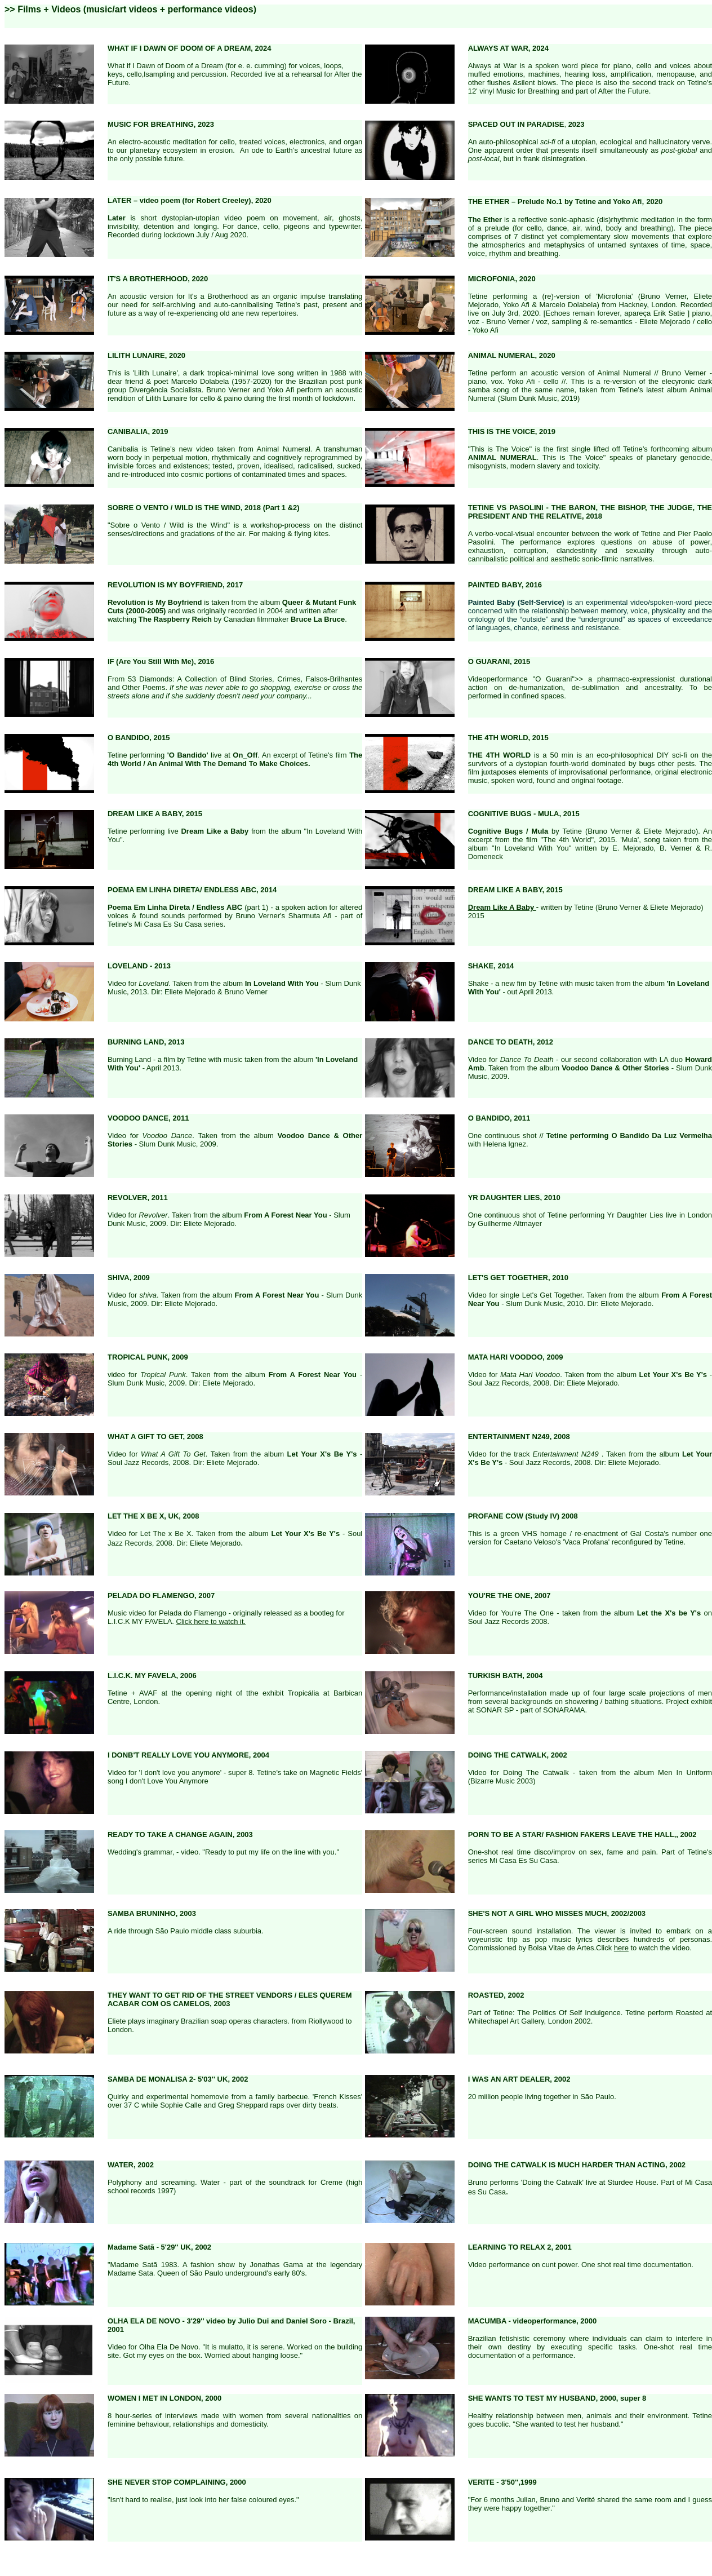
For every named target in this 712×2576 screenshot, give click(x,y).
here (621, 1948)
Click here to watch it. (211, 1621)
